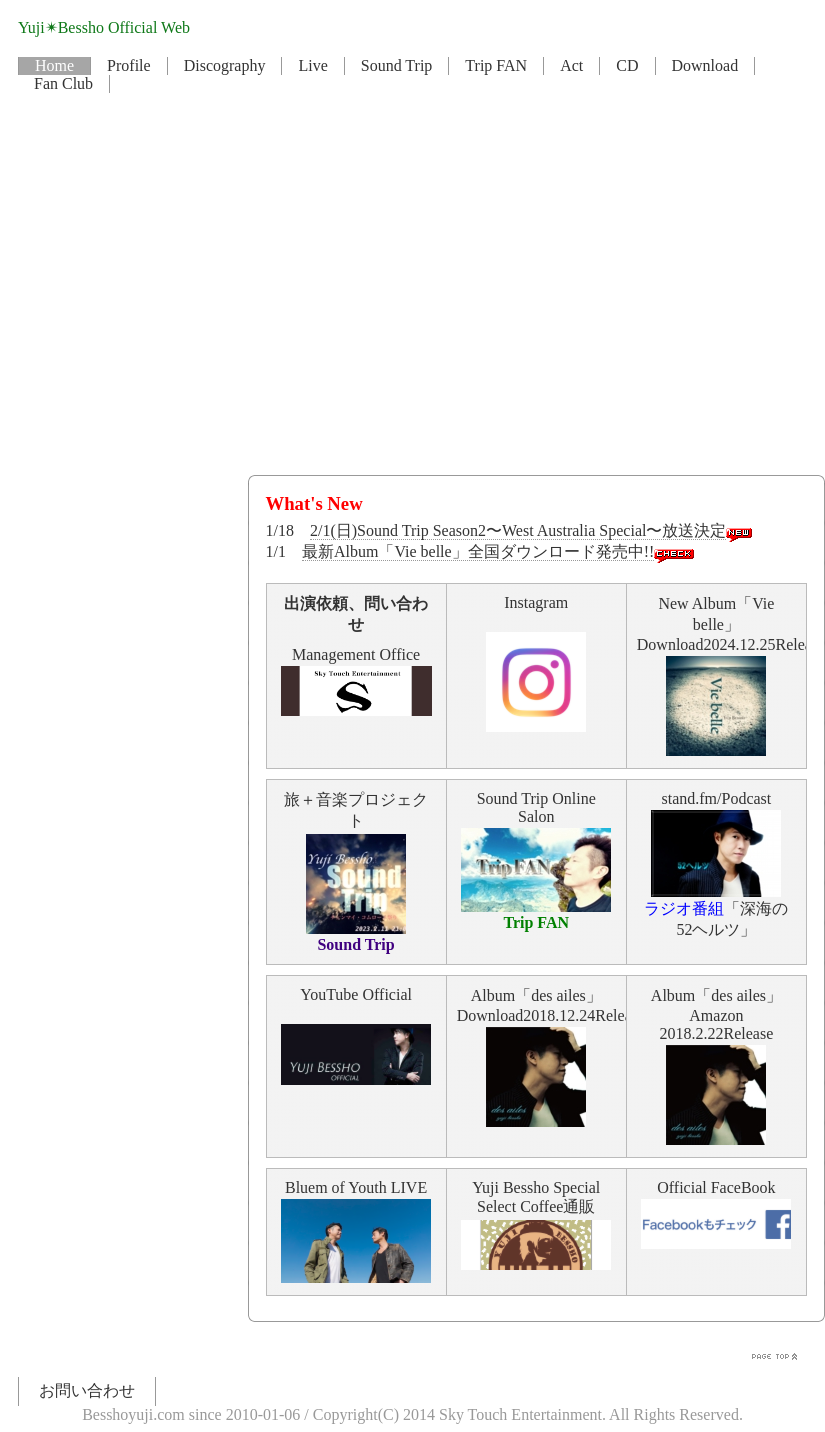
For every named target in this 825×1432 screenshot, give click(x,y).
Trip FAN (496, 65)
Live (312, 65)
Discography (225, 65)
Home (54, 65)
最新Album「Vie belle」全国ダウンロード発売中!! (478, 551)
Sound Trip (397, 65)
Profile (129, 65)
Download (705, 65)
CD (627, 65)
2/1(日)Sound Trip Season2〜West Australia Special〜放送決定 (518, 530)
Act (571, 65)
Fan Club (63, 83)
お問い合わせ (87, 1390)
